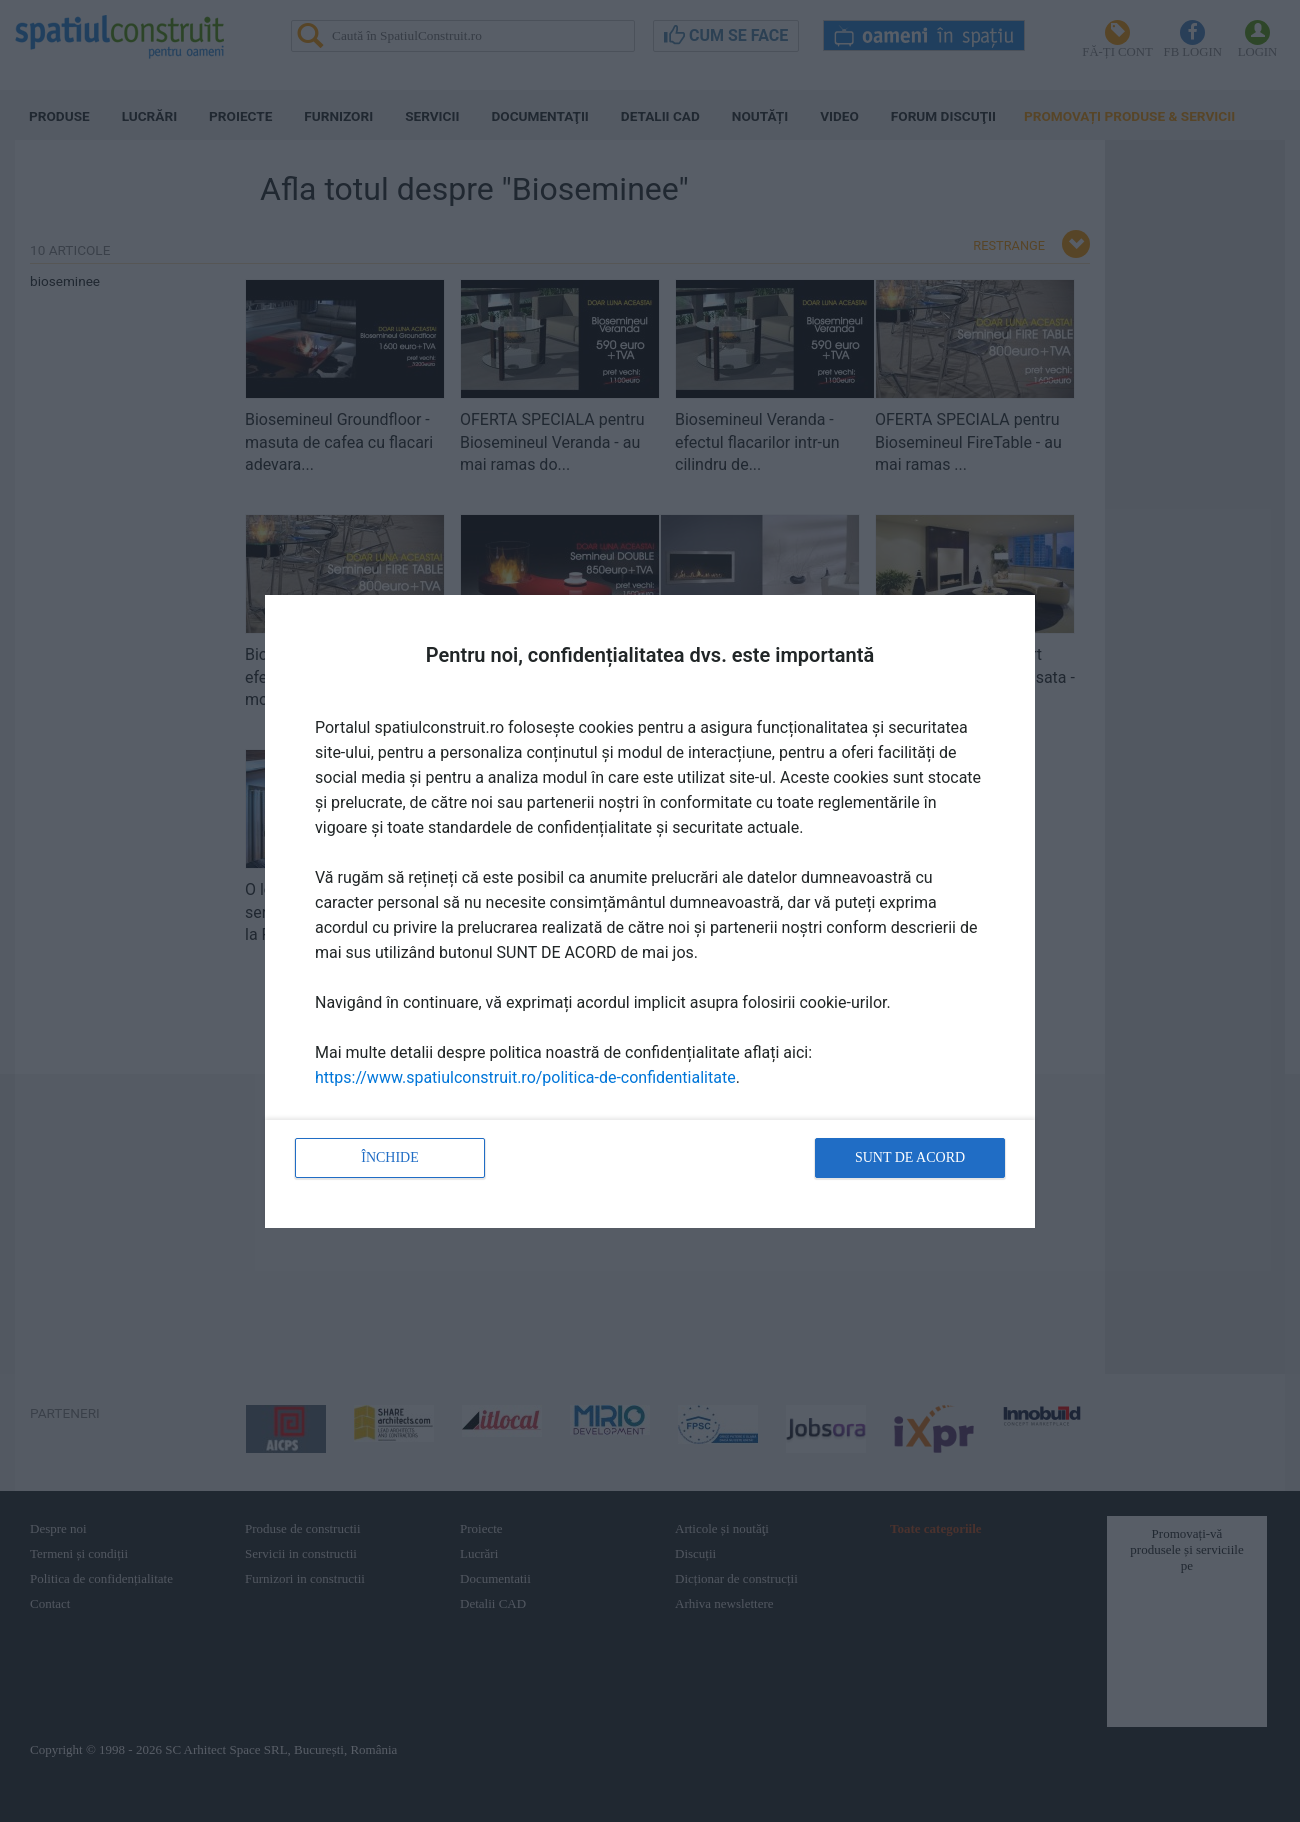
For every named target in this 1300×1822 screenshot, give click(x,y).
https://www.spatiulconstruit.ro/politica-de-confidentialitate (525, 1077)
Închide (390, 1157)
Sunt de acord (910, 1157)
